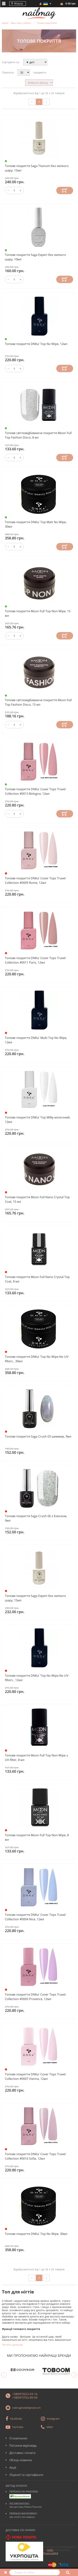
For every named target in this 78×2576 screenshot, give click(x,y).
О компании (18, 2438)
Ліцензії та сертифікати (26, 2475)
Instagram (53, 2418)
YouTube (17, 2427)
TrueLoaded (50, 2553)
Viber (49, 2427)
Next (74, 2375)
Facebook (16, 2418)
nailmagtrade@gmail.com (26, 2407)
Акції (12, 2467)
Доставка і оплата (22, 2453)
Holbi (50, 2550)
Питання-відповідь (23, 2445)
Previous (4, 2375)
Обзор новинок (20, 2460)
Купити (64, 190)
